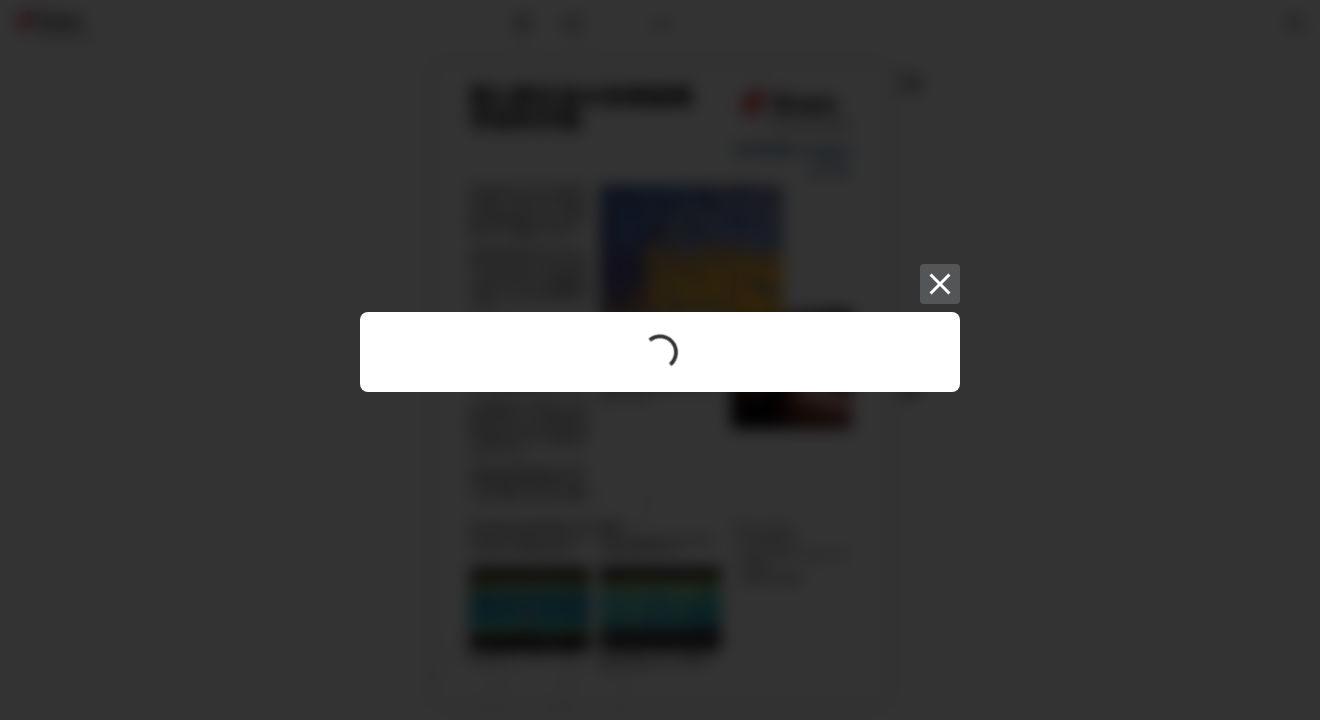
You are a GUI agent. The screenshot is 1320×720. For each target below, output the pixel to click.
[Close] (940, 284)
